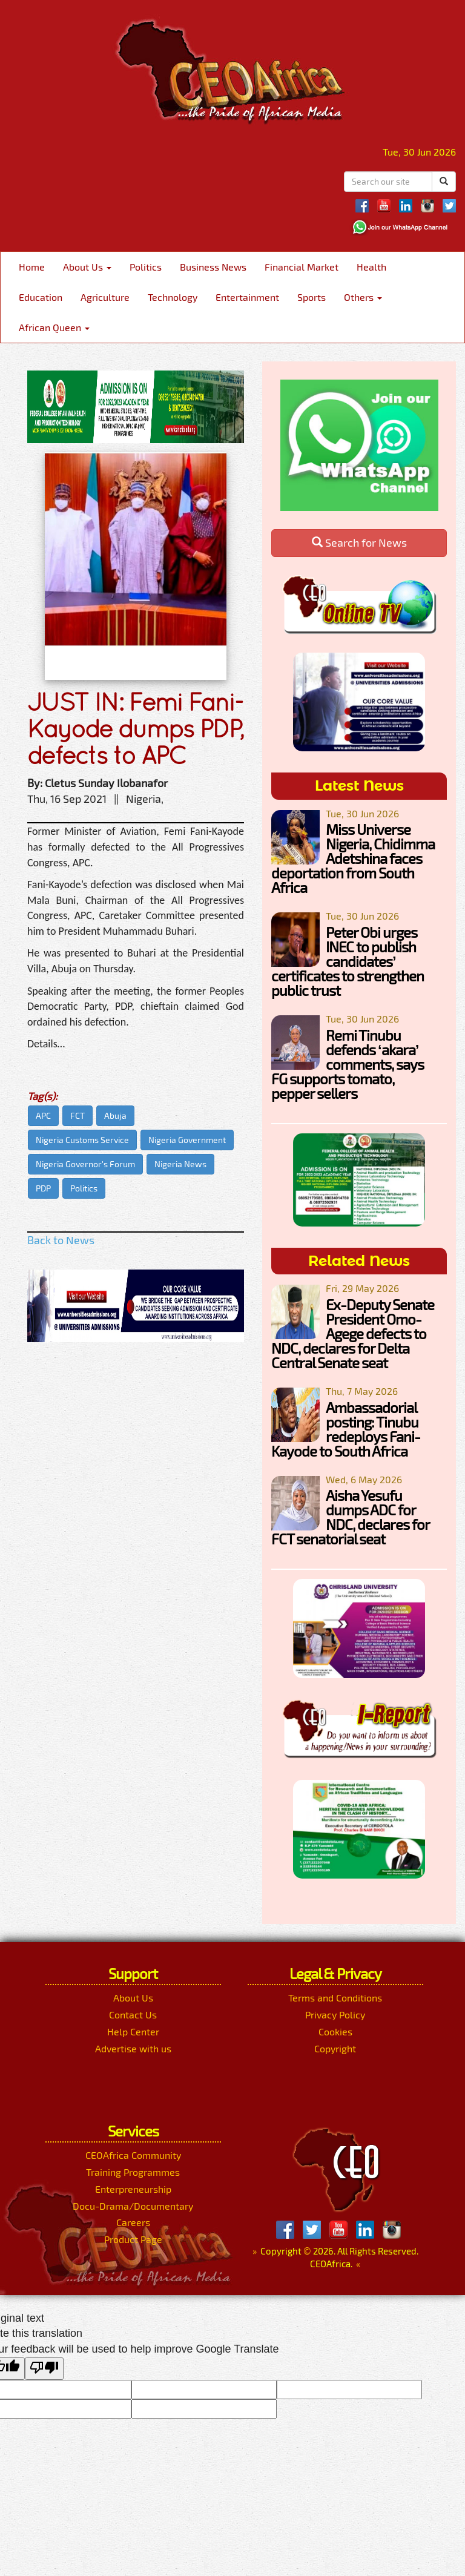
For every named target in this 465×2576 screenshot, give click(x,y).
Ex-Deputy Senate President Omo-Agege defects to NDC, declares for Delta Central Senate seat (352, 1333)
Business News (213, 266)
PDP (43, 1188)
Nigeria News (180, 1164)
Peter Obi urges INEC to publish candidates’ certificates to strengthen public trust (347, 961)
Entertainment (247, 297)
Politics (146, 266)
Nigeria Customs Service (82, 1140)
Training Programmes (133, 2172)
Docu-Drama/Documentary (133, 2206)
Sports (311, 297)
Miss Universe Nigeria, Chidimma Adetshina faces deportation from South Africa (353, 858)
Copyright (335, 2048)
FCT (77, 1115)
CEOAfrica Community (133, 2155)
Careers (133, 2222)
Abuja (115, 1115)
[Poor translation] (44, 2368)
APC (43, 1115)
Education (40, 297)
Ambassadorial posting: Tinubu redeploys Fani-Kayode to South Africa (345, 1429)
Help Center (133, 2031)
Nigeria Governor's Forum (85, 1164)
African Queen (54, 327)
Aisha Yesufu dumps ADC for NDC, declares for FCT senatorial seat (350, 1516)
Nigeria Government (187, 1140)
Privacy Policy (335, 2014)
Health (371, 266)
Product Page (133, 2239)
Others (363, 297)
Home (32, 266)
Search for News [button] (359, 542)
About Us (87, 266)
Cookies (335, 2031)
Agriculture (105, 297)
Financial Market (301, 266)
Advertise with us (133, 2048)
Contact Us (133, 2014)
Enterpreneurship (133, 2189)
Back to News (60, 1240)
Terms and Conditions (335, 1997)
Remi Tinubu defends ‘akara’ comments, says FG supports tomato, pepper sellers (347, 1064)
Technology (172, 297)
